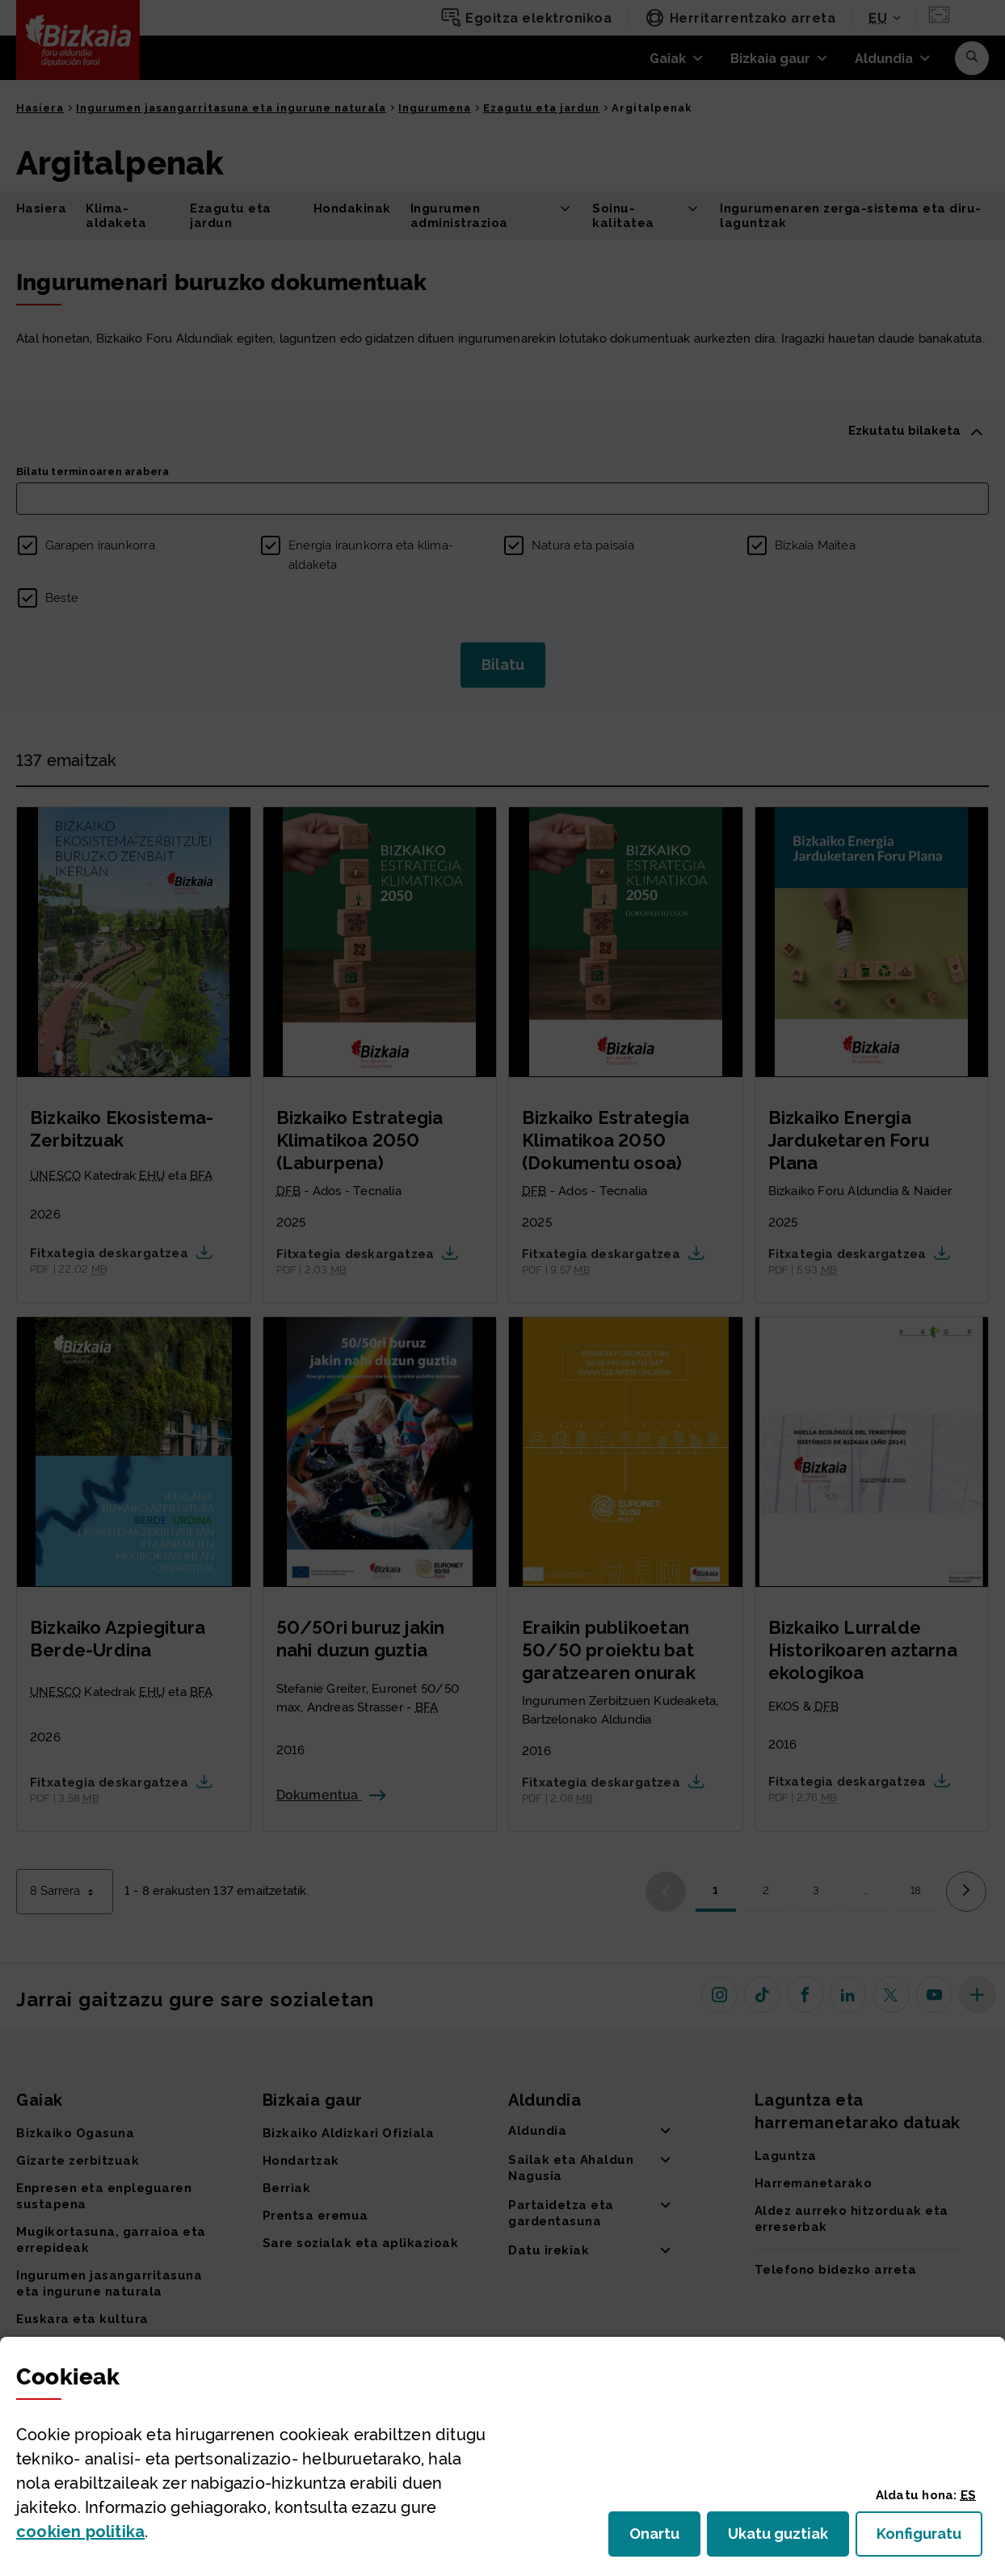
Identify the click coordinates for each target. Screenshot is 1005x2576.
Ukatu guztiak (783, 2538)
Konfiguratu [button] (929, 2538)
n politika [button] (80, 2531)
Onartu (664, 2538)
